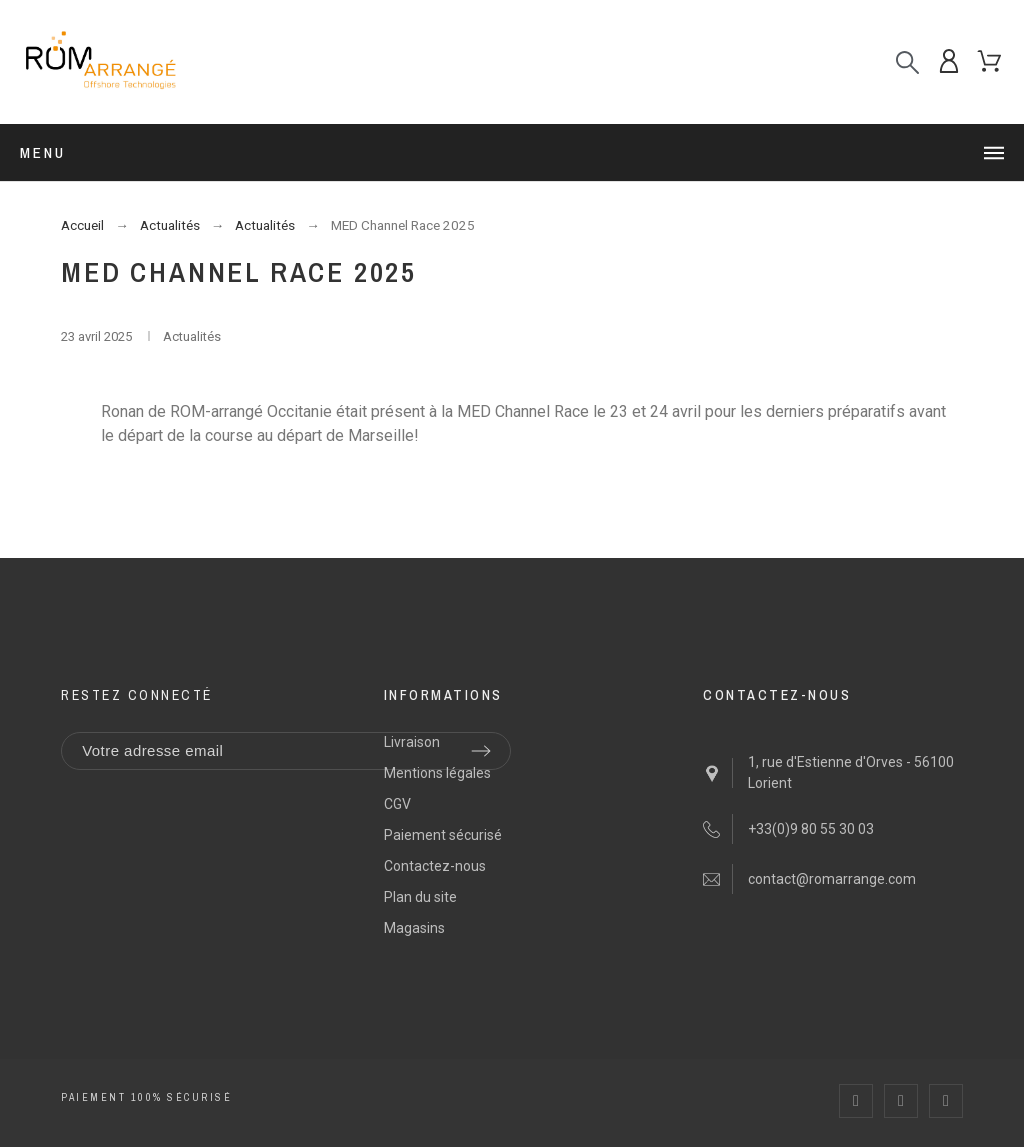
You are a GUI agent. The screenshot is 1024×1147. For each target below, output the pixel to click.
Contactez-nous (435, 866)
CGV (397, 804)
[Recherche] (907, 62)
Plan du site (420, 897)
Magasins (414, 928)
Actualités (192, 336)
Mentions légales (437, 773)
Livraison (412, 742)
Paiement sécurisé (443, 835)
